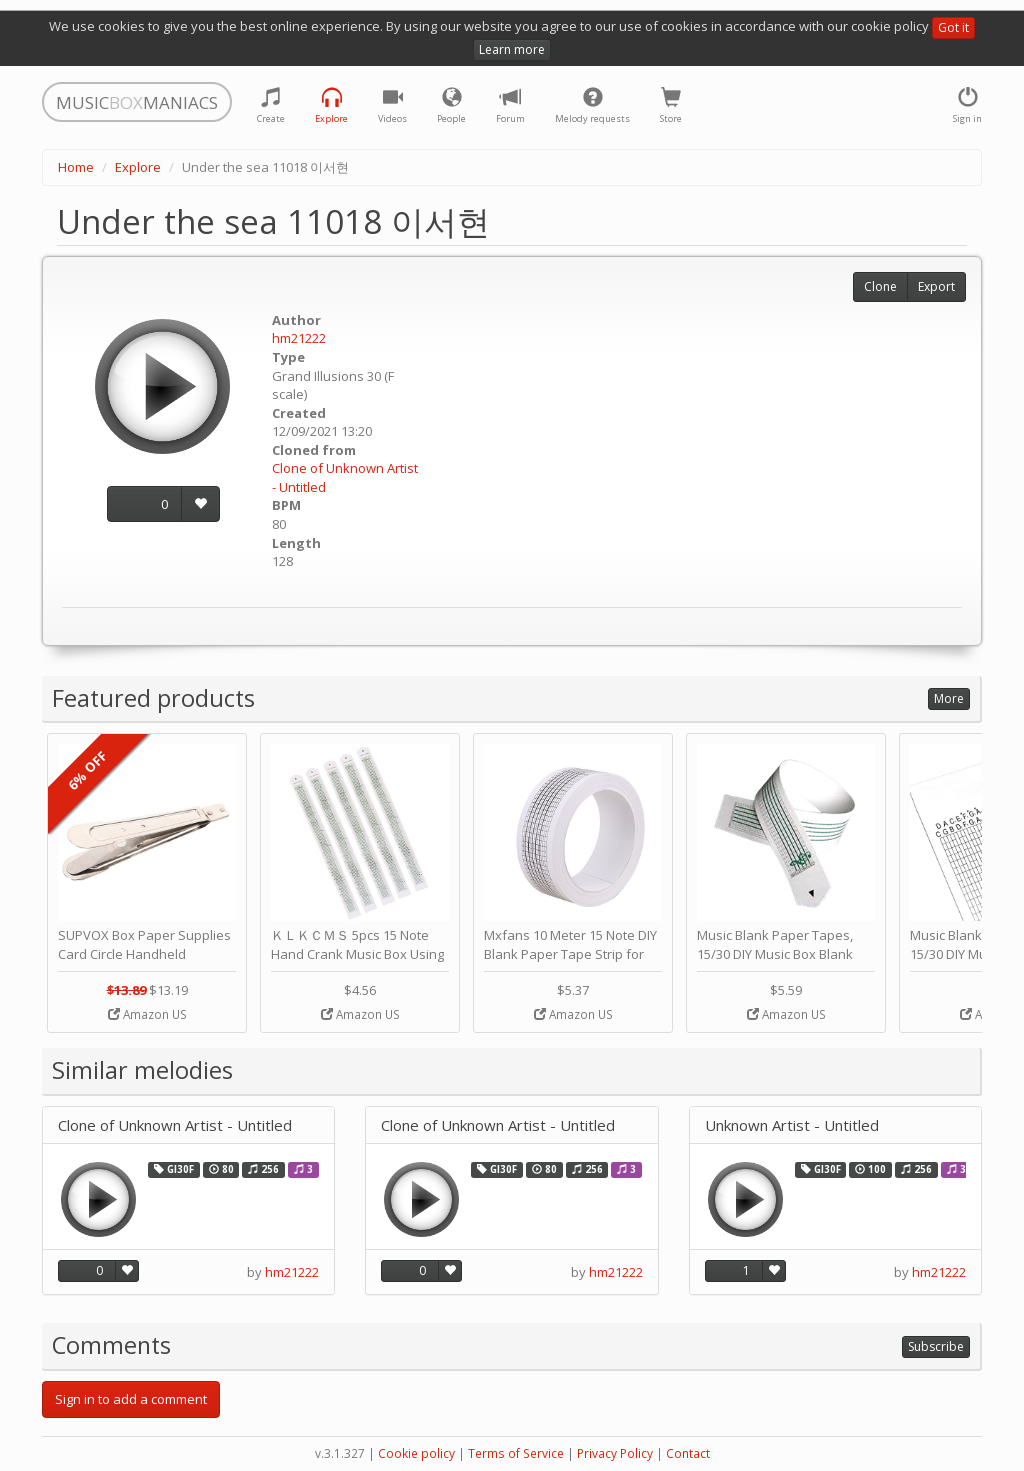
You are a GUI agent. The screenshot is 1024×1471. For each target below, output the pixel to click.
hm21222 (299, 338)
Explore (138, 167)
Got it (953, 27)
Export (936, 286)
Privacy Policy (615, 1453)
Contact (688, 1453)
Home (76, 167)
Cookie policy (416, 1453)
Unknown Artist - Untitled (792, 1125)
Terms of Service (516, 1453)
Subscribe (936, 1346)
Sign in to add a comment (131, 1399)
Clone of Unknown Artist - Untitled (175, 1125)
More (949, 698)
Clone (880, 286)
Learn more (512, 49)
